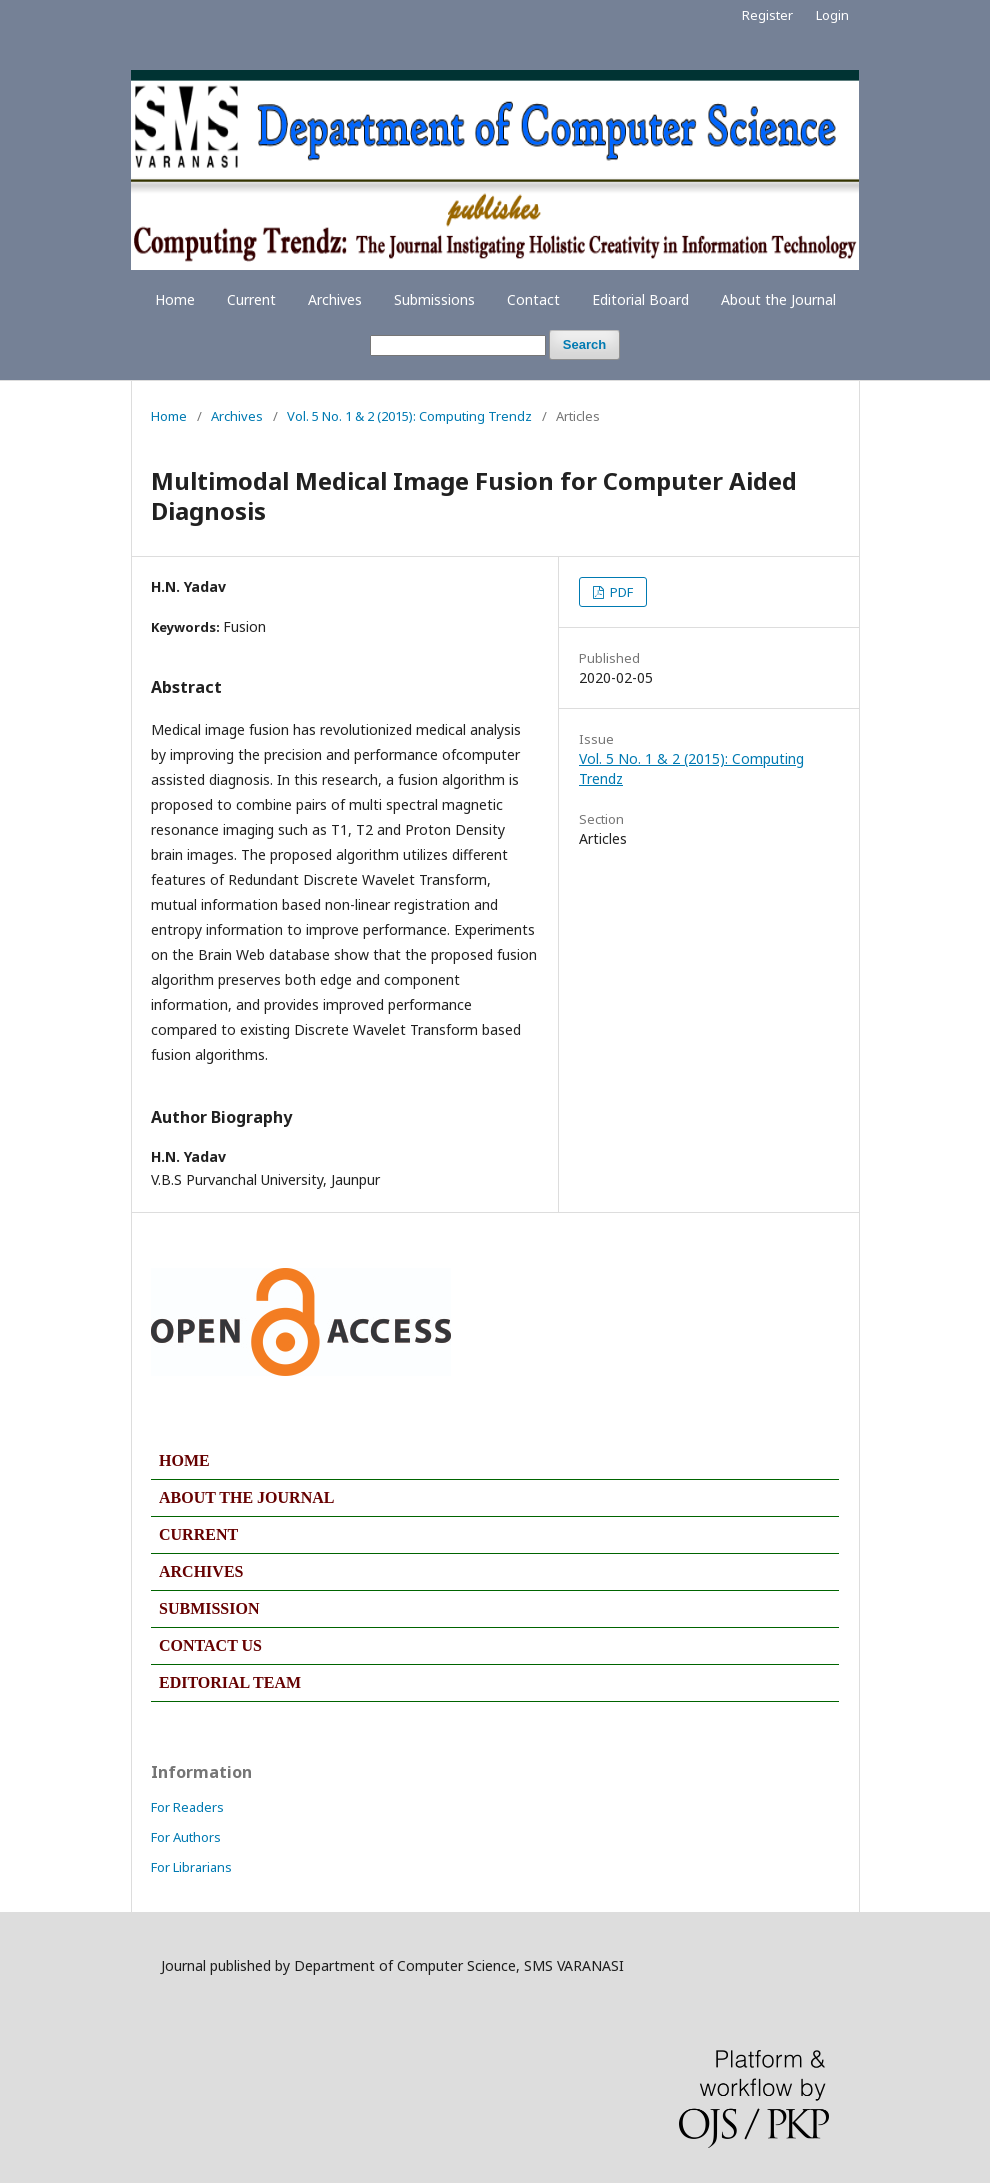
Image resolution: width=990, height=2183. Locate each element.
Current (251, 299)
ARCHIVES (201, 1571)
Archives (335, 299)
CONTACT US (210, 1645)
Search (584, 344)
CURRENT (198, 1534)
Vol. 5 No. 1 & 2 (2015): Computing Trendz (409, 416)
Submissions (434, 299)
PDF (620, 592)
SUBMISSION (209, 1608)
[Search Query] (458, 345)
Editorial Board (640, 299)
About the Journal (778, 299)
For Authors (186, 1837)
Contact (533, 299)
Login (832, 15)
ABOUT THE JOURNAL (246, 1497)
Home (175, 299)
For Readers (187, 1807)
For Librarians (191, 1867)
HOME (184, 1460)
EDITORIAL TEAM (230, 1682)
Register (767, 15)
